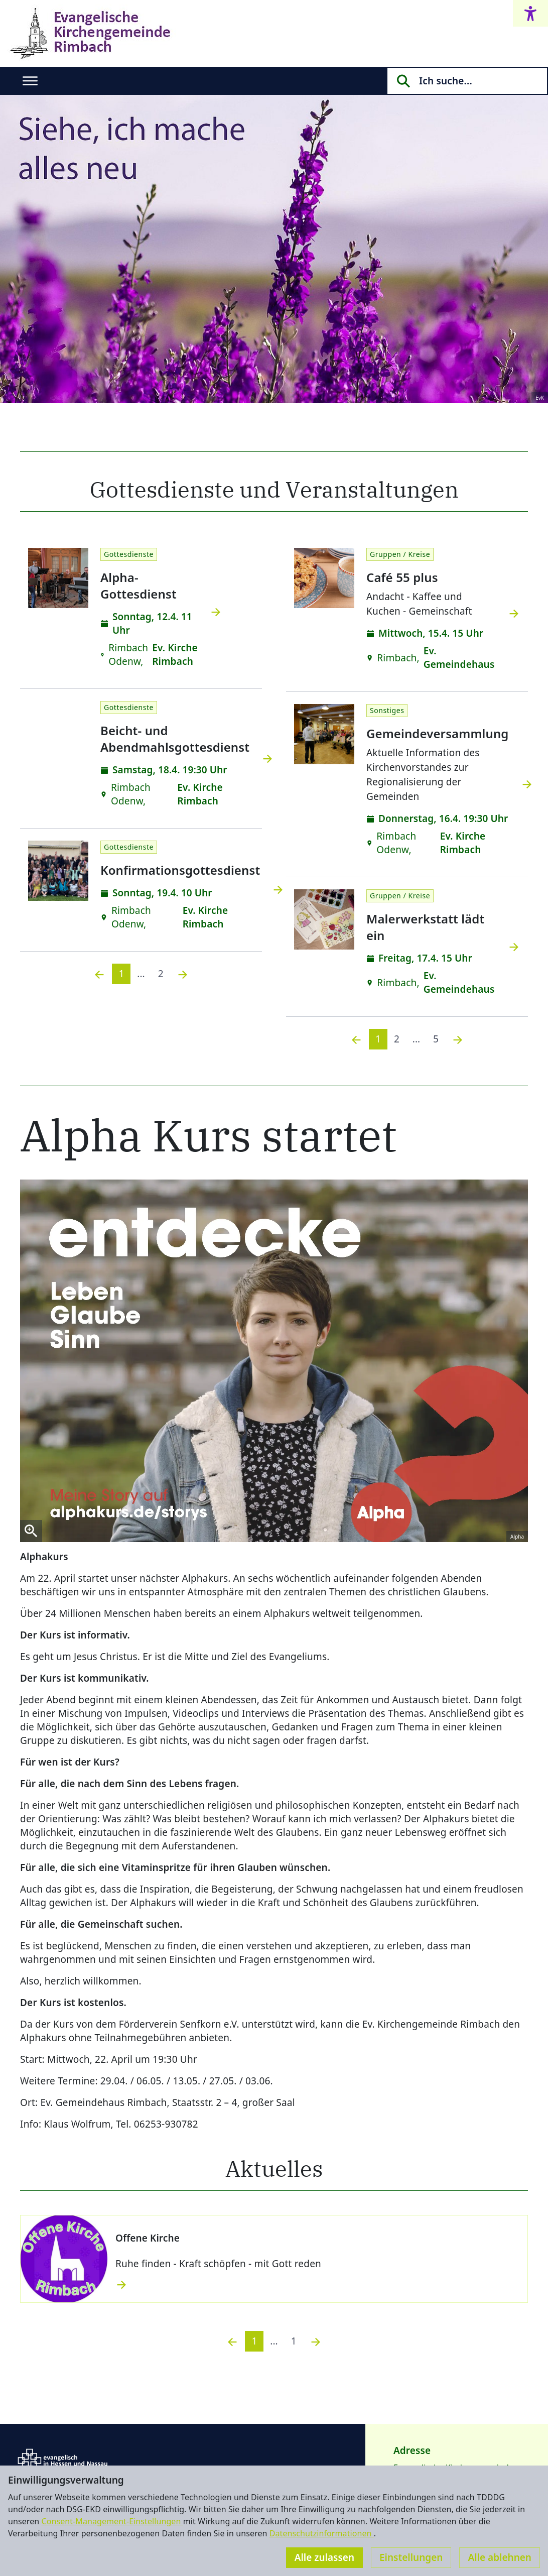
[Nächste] (182, 974)
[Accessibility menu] (530, 13)
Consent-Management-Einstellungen (112, 2521)
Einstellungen (411, 2557)
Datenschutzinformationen (321, 2533)
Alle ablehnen (499, 2557)
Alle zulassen (324, 2557)
